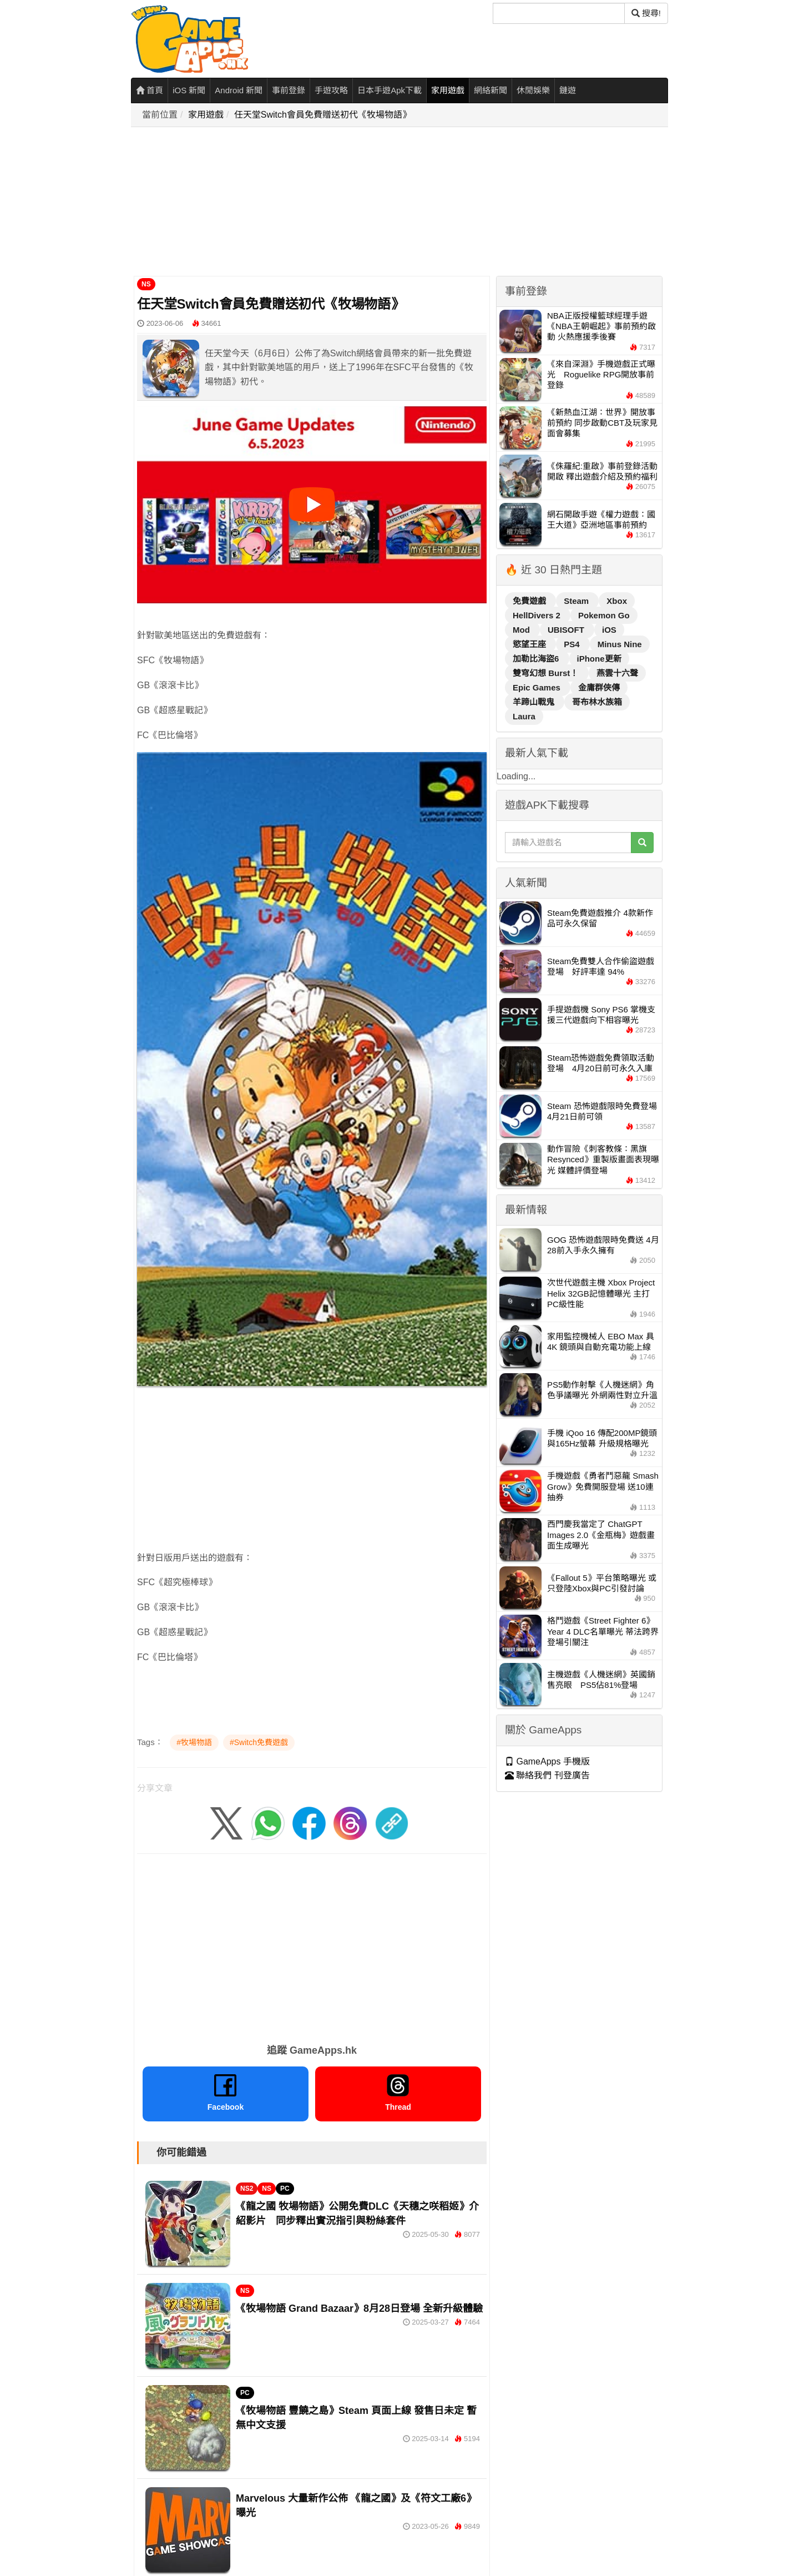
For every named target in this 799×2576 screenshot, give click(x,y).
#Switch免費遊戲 (259, 1742)
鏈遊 (567, 90)
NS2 (246, 2188)
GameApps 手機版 (547, 1761)
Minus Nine (620, 644)
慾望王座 (530, 644)
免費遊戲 (530, 601)
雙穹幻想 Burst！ (547, 673)
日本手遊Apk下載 (389, 90)
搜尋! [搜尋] (646, 13)
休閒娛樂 (533, 90)
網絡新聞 (490, 90)
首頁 (149, 90)
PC (285, 2188)
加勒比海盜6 (537, 658)
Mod (522, 629)
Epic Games (538, 687)
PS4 (573, 644)
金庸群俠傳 (599, 687)
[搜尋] (559, 13)
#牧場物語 (194, 1742)
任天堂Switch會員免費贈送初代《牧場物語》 (322, 114)
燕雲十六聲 (617, 673)
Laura (524, 716)
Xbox (616, 601)
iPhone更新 (599, 658)
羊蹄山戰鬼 (535, 702)
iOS (609, 629)
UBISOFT (567, 629)
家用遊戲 (447, 90)
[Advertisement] (403, 202)
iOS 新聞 (189, 90)
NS (146, 284)
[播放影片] (312, 504)
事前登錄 (288, 90)
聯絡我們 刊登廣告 (547, 1775)
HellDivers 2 (538, 615)
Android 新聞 (238, 90)
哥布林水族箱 (597, 702)
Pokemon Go (604, 615)
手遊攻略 (331, 90)
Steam (577, 601)
